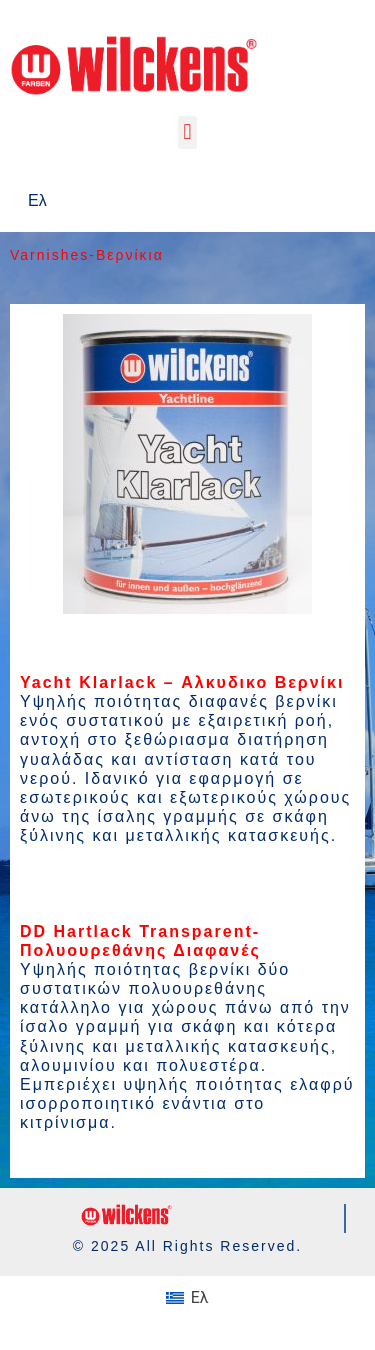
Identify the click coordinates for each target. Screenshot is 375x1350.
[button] (187, 132)
